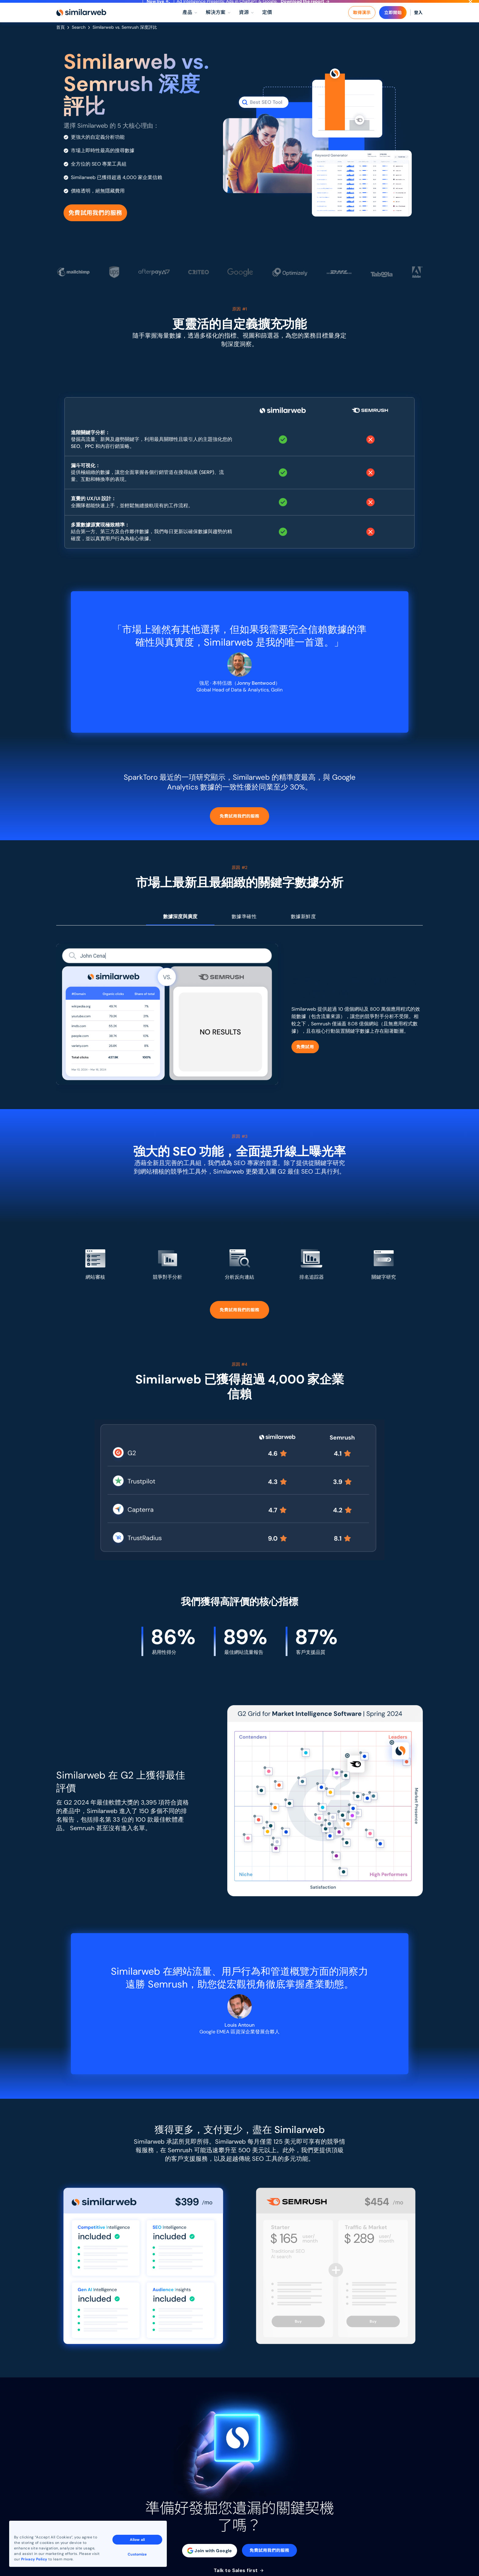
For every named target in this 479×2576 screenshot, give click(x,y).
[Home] (81, 24)
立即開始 (393, 24)
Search (79, 39)
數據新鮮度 (303, 928)
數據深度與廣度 (180, 928)
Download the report (305, 7)
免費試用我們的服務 (95, 224)
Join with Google (209, 2562)
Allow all (137, 2539)
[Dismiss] (470, 7)
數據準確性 (244, 928)
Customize (137, 2554)
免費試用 (305, 1058)
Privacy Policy (34, 2559)
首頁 (60, 39)
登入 (418, 24)
